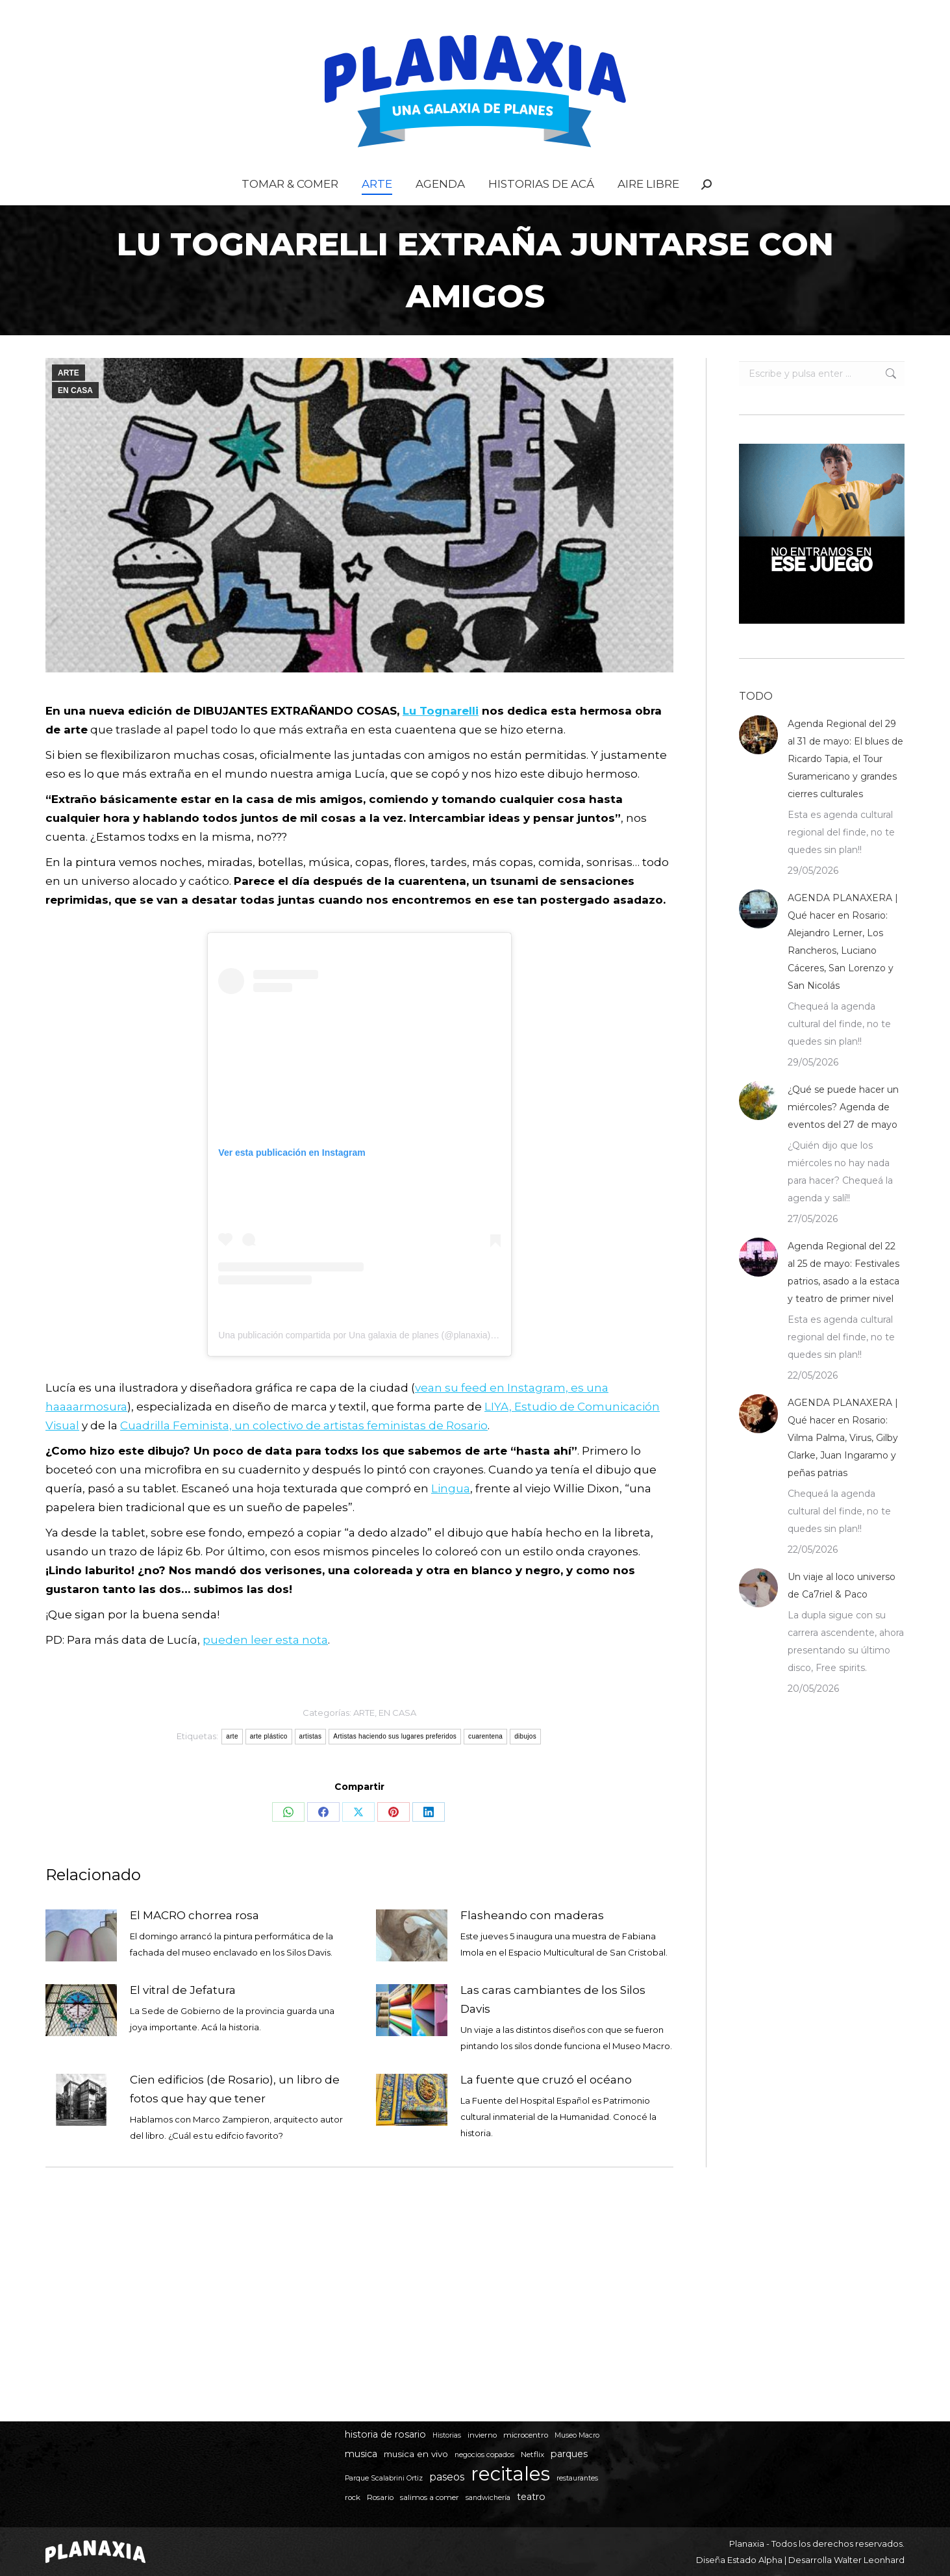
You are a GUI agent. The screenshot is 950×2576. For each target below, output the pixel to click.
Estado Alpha (754, 2560)
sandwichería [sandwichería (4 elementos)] (488, 2497)
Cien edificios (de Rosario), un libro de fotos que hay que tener (235, 2115)
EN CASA (75, 416)
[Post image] (81, 1961)
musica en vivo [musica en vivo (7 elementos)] (416, 2454)
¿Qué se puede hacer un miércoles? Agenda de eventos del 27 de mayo (843, 1133)
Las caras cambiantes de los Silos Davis (552, 2025)
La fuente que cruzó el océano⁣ (546, 2105)
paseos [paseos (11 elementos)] (446, 2477)
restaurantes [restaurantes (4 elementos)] (577, 2478)
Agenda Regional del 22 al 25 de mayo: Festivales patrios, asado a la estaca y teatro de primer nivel (843, 1298)
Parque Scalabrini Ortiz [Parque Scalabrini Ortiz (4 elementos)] (384, 2478)
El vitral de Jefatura (183, 2015)
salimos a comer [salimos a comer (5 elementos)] (429, 2497)
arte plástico (269, 1762)
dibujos (525, 1762)
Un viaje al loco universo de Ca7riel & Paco (841, 1611)
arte (232, 1762)
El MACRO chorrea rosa (194, 1941)
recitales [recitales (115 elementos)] (510, 2473)
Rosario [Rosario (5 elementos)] (380, 2497)
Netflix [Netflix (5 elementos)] (532, 2454)
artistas (310, 1762)
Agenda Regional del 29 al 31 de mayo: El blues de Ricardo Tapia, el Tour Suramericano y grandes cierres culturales (845, 785)
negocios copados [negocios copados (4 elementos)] (484, 2455)
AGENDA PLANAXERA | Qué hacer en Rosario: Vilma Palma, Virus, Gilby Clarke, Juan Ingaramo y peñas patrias (843, 1464)
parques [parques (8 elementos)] (569, 2454)
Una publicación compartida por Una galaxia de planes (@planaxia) (354, 1361)
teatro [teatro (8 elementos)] (531, 2497)
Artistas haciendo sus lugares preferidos (394, 1762)
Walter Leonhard (869, 2560)
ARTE (68, 398)
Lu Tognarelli (441, 736)
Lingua (450, 1514)
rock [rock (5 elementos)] (352, 2497)
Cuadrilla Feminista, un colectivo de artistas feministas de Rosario (304, 1451)
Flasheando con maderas (532, 1941)
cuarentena (485, 1762)
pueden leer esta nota (265, 1665)
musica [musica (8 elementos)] (361, 2454)
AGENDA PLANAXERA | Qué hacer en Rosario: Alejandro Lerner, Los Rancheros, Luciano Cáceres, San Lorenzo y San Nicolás (843, 967)
